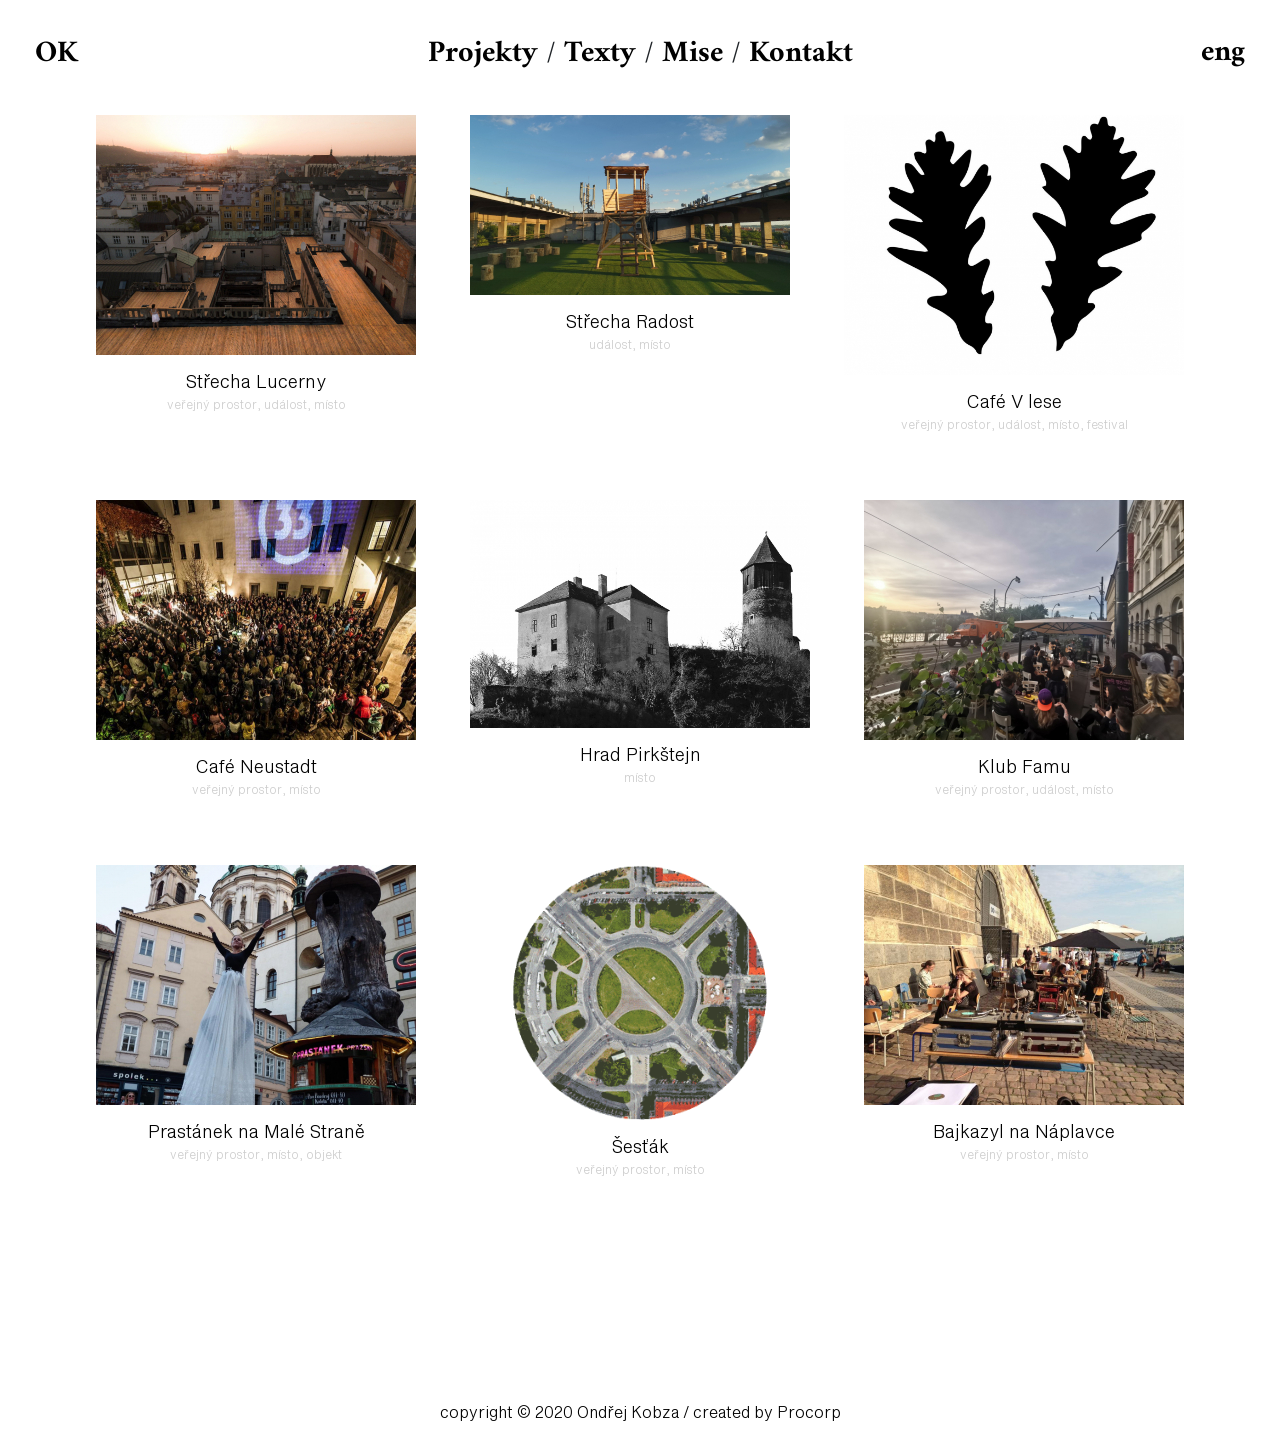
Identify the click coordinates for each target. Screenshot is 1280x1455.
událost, (289, 406)
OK (56, 53)
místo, (1067, 426)
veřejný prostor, (215, 406)
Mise (692, 53)
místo (330, 406)
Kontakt (801, 53)
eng (1223, 52)
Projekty (483, 53)
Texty (600, 53)
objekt (324, 1156)
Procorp (809, 1413)
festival (1107, 426)
